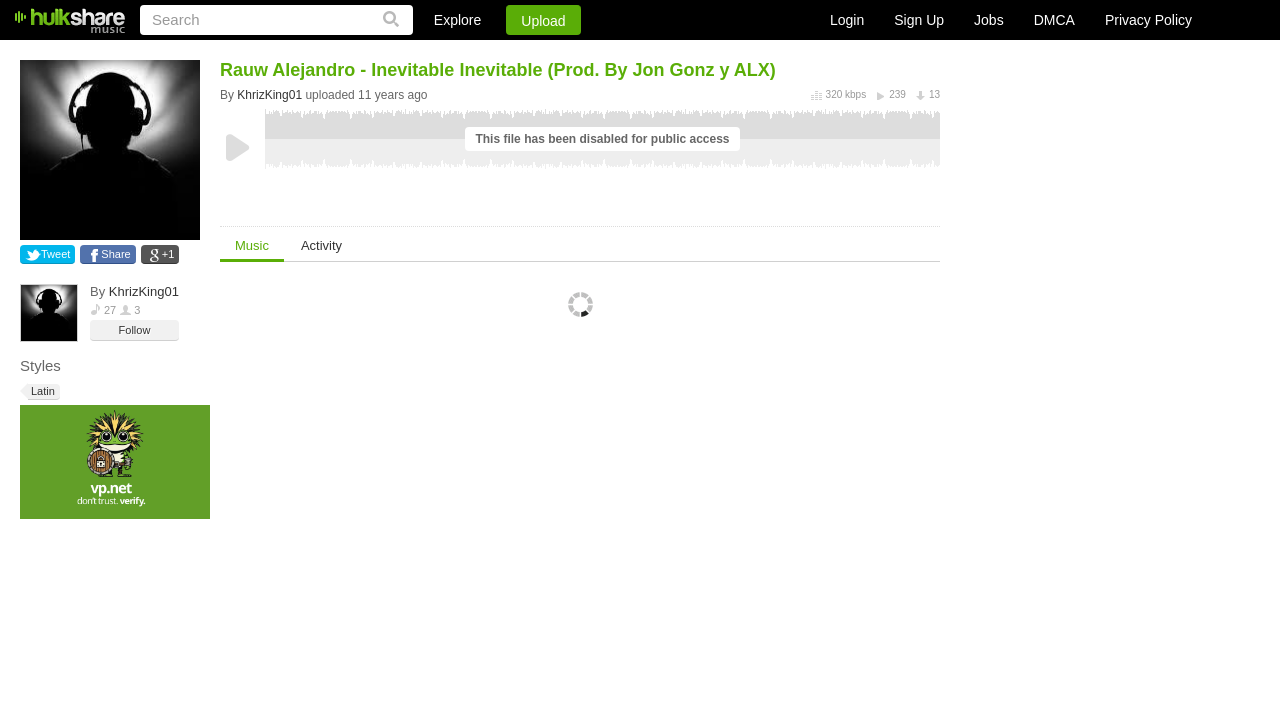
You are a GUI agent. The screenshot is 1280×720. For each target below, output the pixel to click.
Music (252, 245)
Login (847, 20)
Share (115, 254)
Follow (135, 330)
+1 (168, 254)
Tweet (55, 254)
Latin (41, 391)
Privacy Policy (1148, 20)
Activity (321, 245)
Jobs (989, 20)
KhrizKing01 (144, 291)
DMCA (1054, 20)
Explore (457, 20)
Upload (543, 21)
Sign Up (919, 20)
